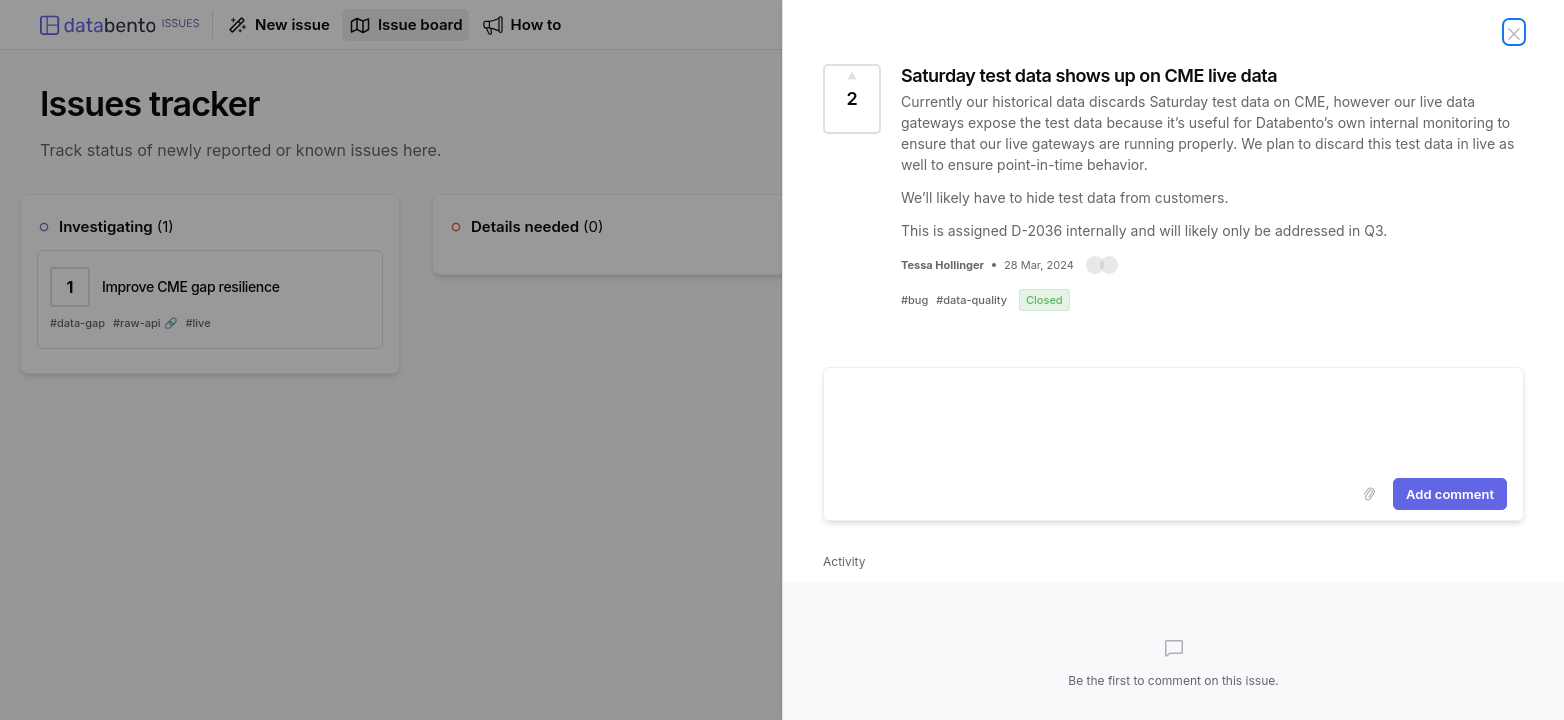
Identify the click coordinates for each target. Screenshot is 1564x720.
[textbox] (1173, 419)
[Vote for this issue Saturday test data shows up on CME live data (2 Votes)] (852, 99)
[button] (1102, 265)
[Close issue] (1514, 32)
